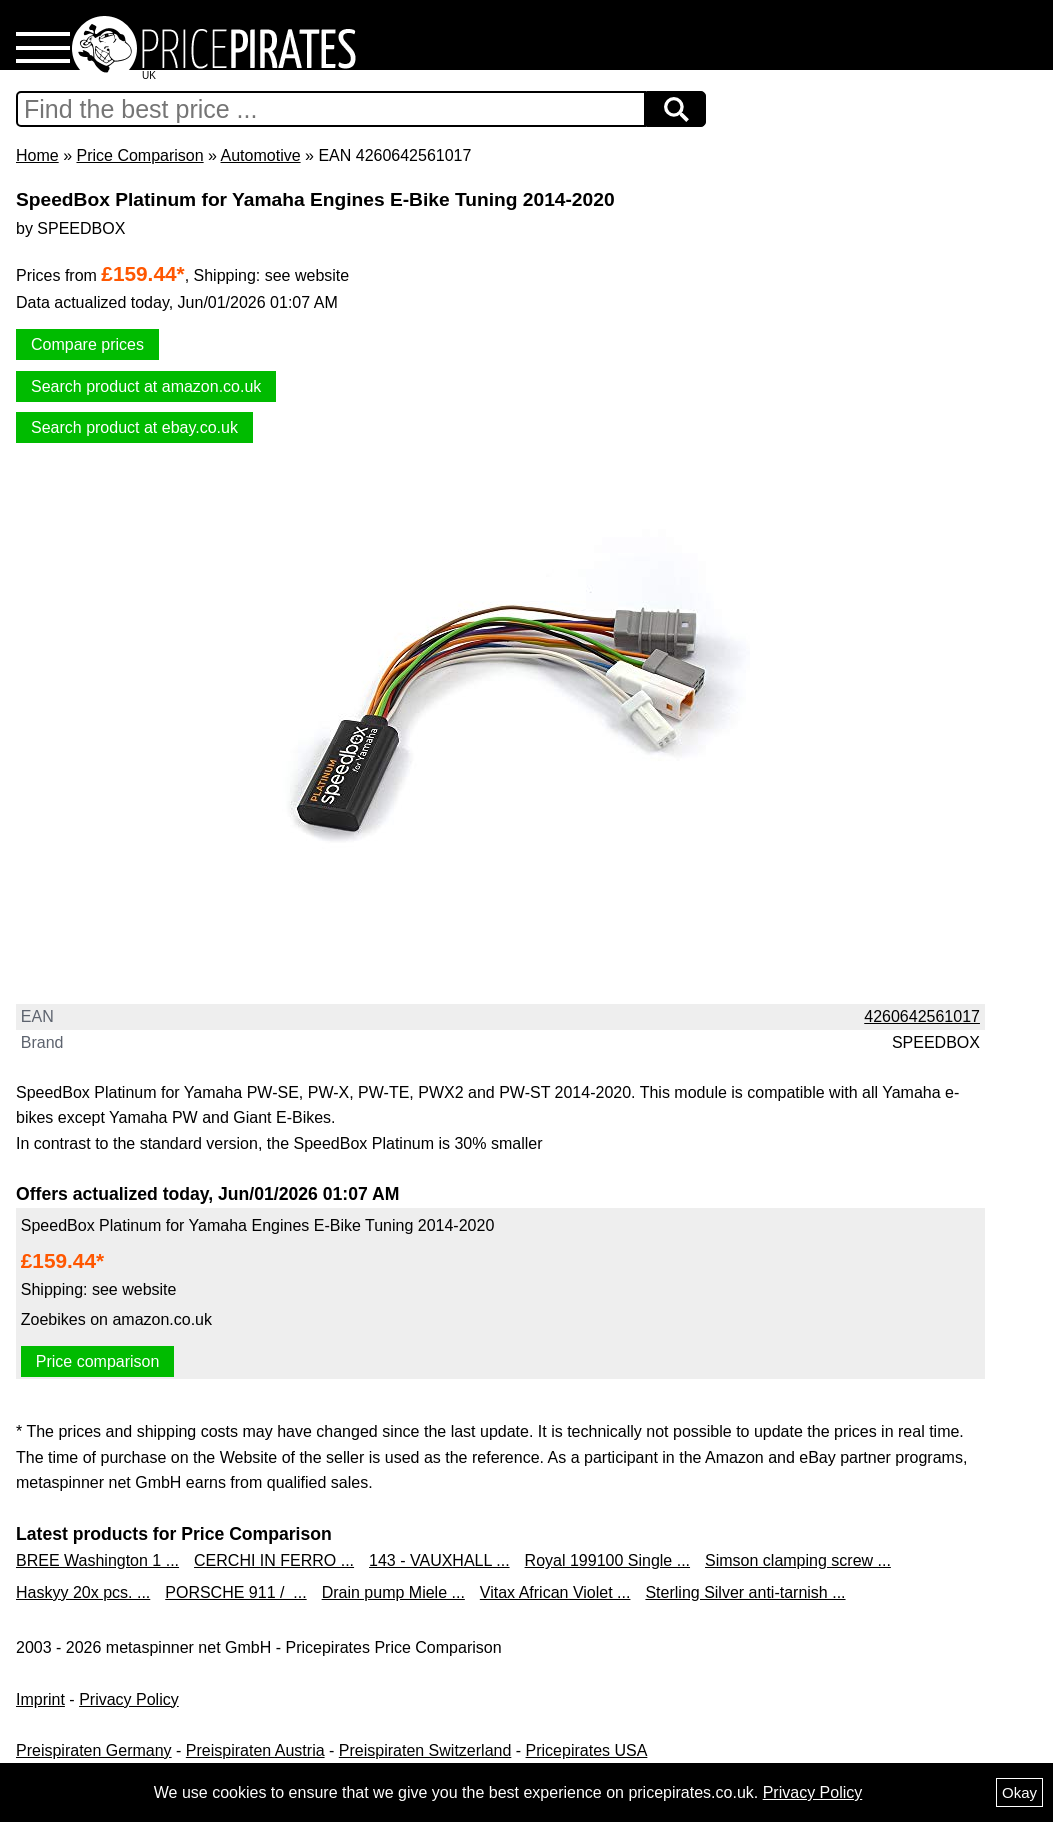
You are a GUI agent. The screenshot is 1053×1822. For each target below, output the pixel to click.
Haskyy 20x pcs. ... (83, 1592)
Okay (1019, 1792)
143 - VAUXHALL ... (439, 1560)
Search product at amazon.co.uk (146, 386)
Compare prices (87, 344)
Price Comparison (139, 155)
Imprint (40, 1699)
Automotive (261, 155)
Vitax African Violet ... (555, 1592)
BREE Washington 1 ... (97, 1560)
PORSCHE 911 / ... (235, 1592)
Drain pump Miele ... (393, 1592)
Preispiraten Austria (255, 1750)
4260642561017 (922, 1016)
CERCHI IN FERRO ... (274, 1560)
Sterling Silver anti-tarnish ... (745, 1592)
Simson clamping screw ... (798, 1560)
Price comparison (98, 1361)
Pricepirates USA (587, 1750)
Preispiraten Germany (94, 1750)
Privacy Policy (129, 1699)
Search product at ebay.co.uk (134, 427)
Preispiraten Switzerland (425, 1750)
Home (37, 155)
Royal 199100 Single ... (607, 1560)
